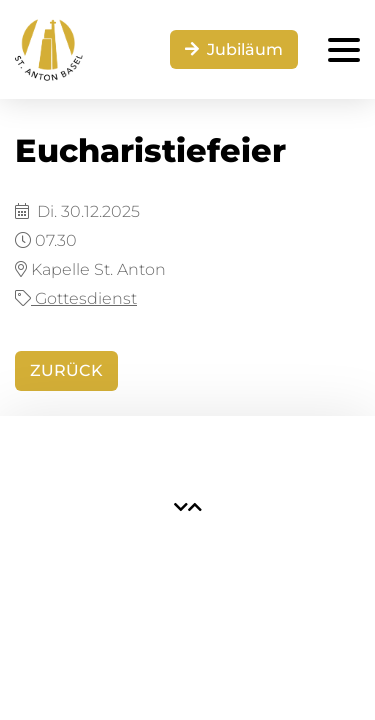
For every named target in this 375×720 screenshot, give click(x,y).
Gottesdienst (76, 298)
